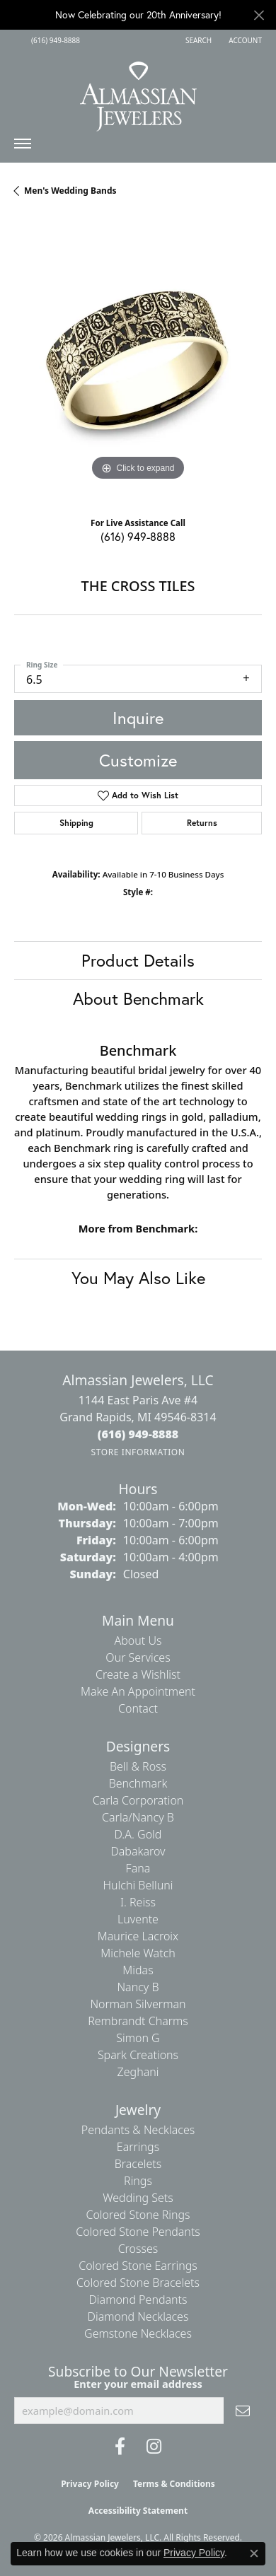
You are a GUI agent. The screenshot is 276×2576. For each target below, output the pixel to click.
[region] (138, 360)
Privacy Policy (90, 2484)
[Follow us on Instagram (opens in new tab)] (153, 2446)
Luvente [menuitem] (138, 1919)
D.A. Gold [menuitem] (138, 1834)
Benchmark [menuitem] (138, 1783)
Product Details (138, 960)
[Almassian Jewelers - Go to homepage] (138, 91)
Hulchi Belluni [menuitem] (138, 1885)
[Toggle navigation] (22, 147)
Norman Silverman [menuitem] (137, 2004)
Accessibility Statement (138, 2511)
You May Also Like (138, 1277)
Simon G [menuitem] (137, 2038)
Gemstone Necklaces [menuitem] (138, 2333)
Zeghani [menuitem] (138, 2072)
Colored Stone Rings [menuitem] (138, 2214)
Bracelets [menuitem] (138, 2164)
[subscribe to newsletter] (243, 2410)
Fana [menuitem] (138, 1868)
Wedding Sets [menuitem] (138, 2197)
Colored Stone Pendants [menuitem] (138, 2231)
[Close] (259, 15)
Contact (138, 1708)
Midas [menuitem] (137, 1970)
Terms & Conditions (174, 2484)
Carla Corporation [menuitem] (138, 1800)
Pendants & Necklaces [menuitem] (138, 2130)
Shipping (76, 822)
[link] (54, 40)
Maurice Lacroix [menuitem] (138, 1936)
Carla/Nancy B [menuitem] (138, 1817)
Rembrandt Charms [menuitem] (138, 2021)
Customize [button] (138, 760)
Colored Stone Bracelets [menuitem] (138, 2282)
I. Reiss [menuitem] (138, 1902)
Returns (202, 822)
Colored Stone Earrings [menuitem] (138, 2265)
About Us (138, 1640)
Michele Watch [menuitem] (138, 1953)
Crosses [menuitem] (138, 2248)
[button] (197, 40)
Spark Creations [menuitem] (138, 2055)
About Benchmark (138, 998)
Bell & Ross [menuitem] (138, 1766)
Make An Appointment (138, 1691)
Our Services (137, 1657)
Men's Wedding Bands (70, 191)
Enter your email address (138, 2384)
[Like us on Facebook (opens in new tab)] (120, 2446)
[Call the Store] (138, 1434)
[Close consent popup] (254, 2553)
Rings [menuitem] (138, 2181)
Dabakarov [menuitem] (137, 1851)
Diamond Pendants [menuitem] (137, 2299)
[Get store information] (138, 1452)
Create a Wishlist (138, 1674)
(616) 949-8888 (138, 536)
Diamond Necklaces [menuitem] (138, 2316)
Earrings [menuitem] (138, 2147)
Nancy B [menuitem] (138, 1987)
